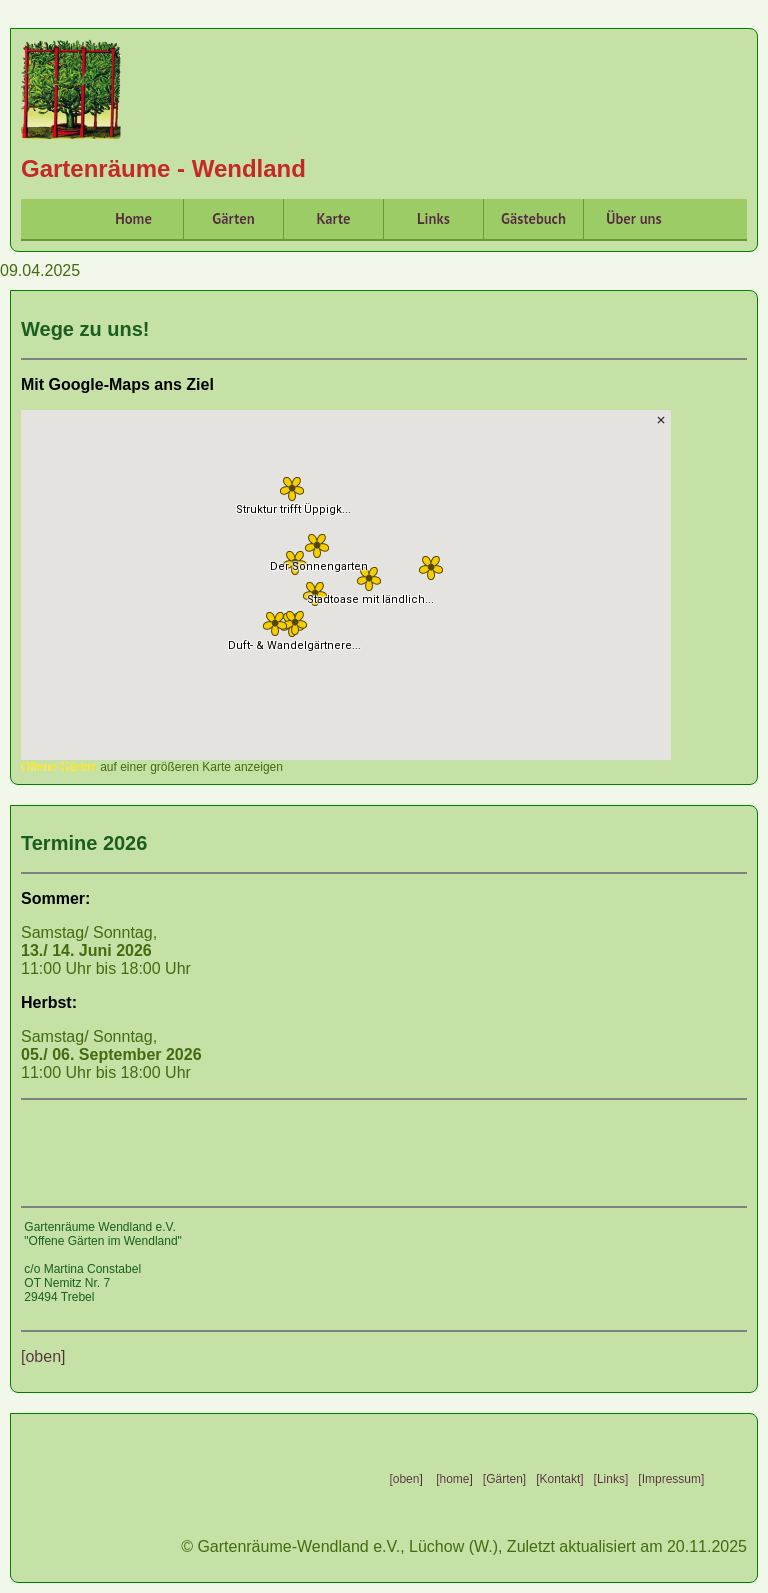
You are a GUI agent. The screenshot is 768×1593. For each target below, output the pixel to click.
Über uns (633, 218)
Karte (333, 218)
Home (133, 218)
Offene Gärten (59, 767)
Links (433, 218)
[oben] (43, 1356)
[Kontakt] (559, 1479)
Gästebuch (533, 218)
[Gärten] (504, 1479)
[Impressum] (671, 1479)
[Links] (611, 1479)
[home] (453, 1479)
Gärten (233, 218)
